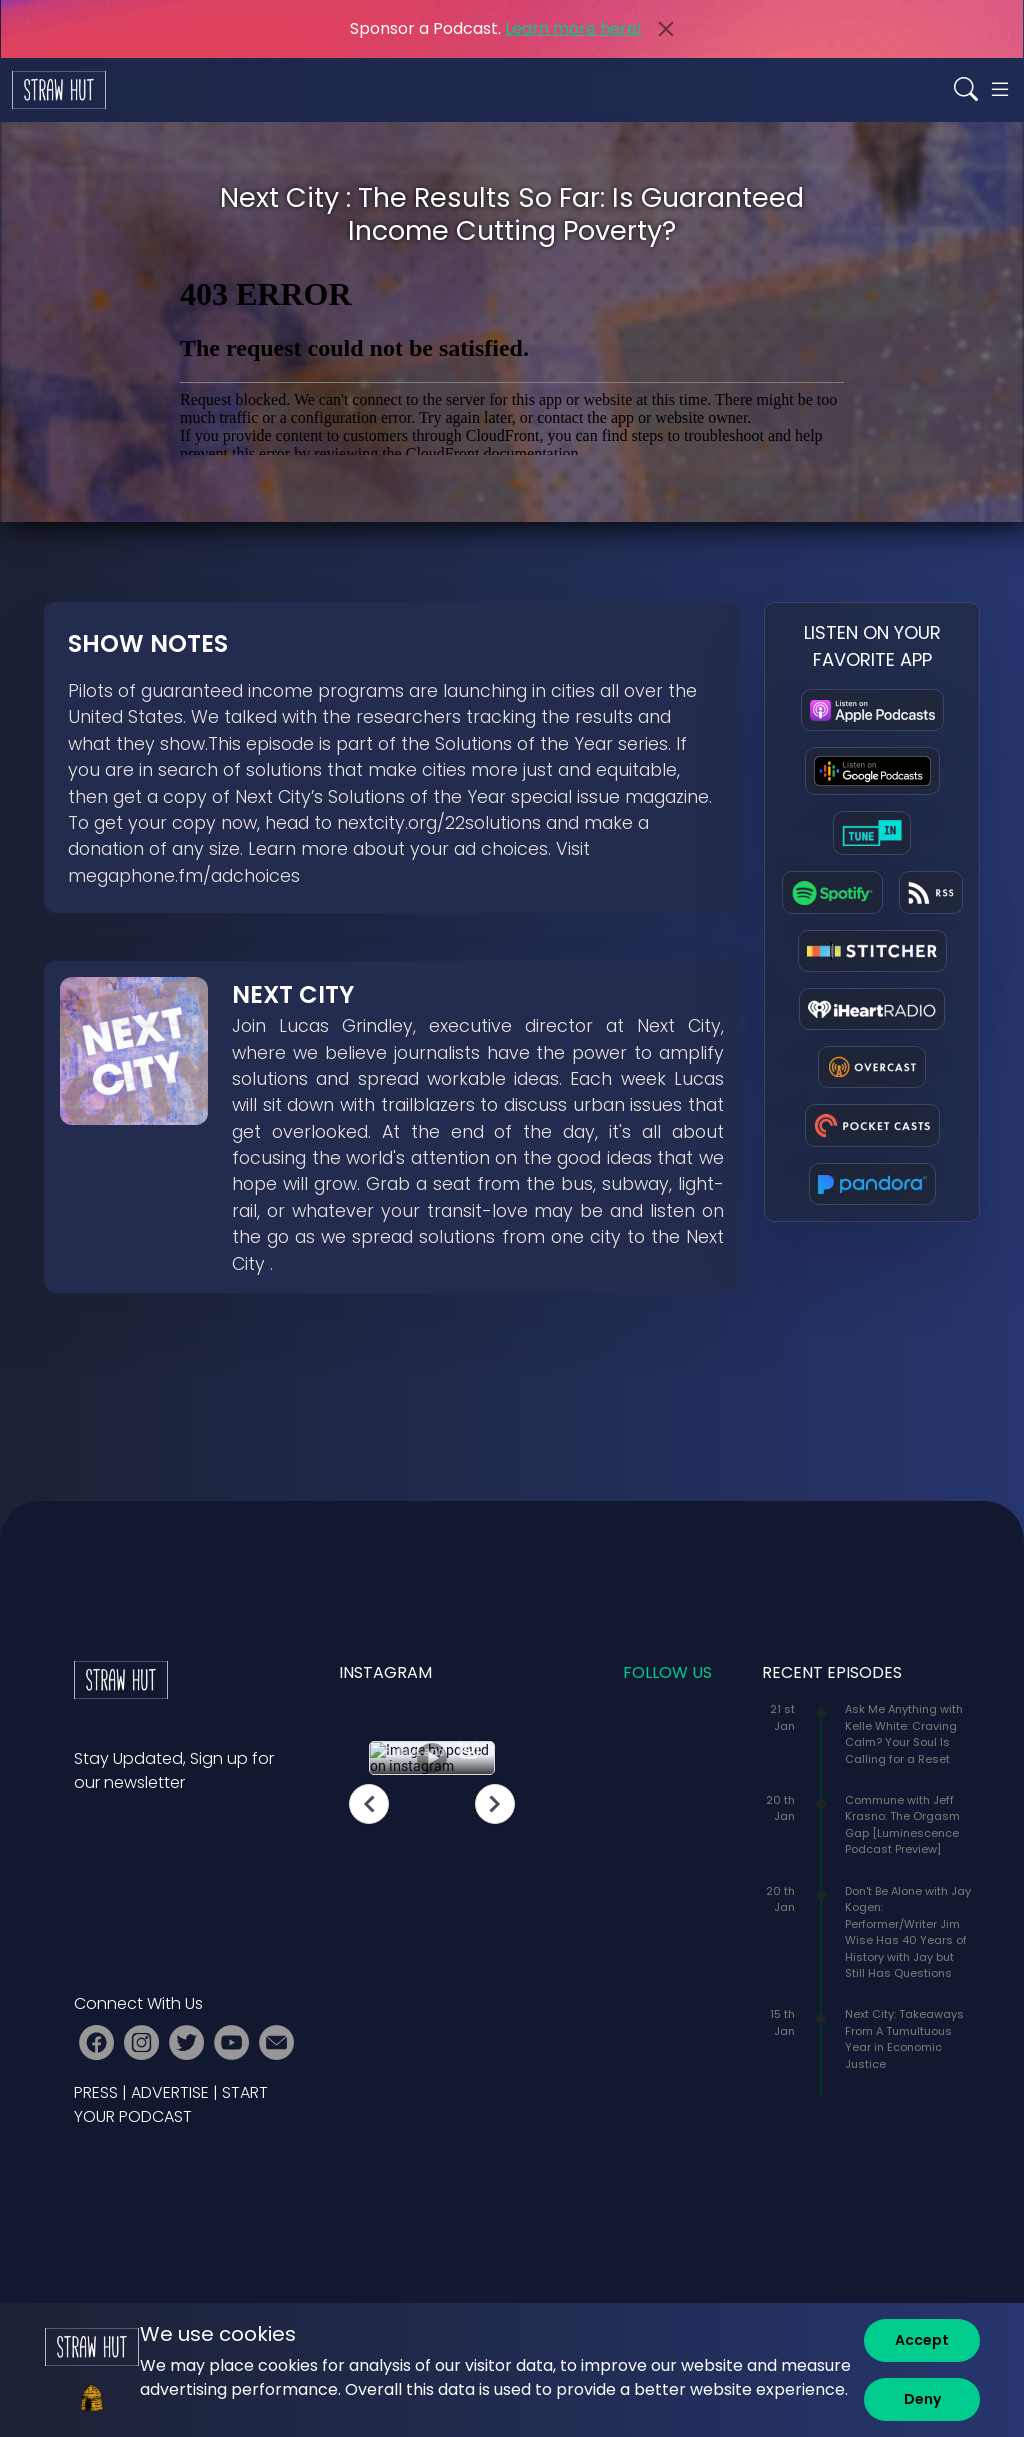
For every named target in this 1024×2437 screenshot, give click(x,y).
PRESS (96, 2092)
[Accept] (922, 2340)
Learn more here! (573, 28)
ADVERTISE (170, 2092)
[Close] (666, 29)
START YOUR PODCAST (171, 2104)
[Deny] (922, 2399)
